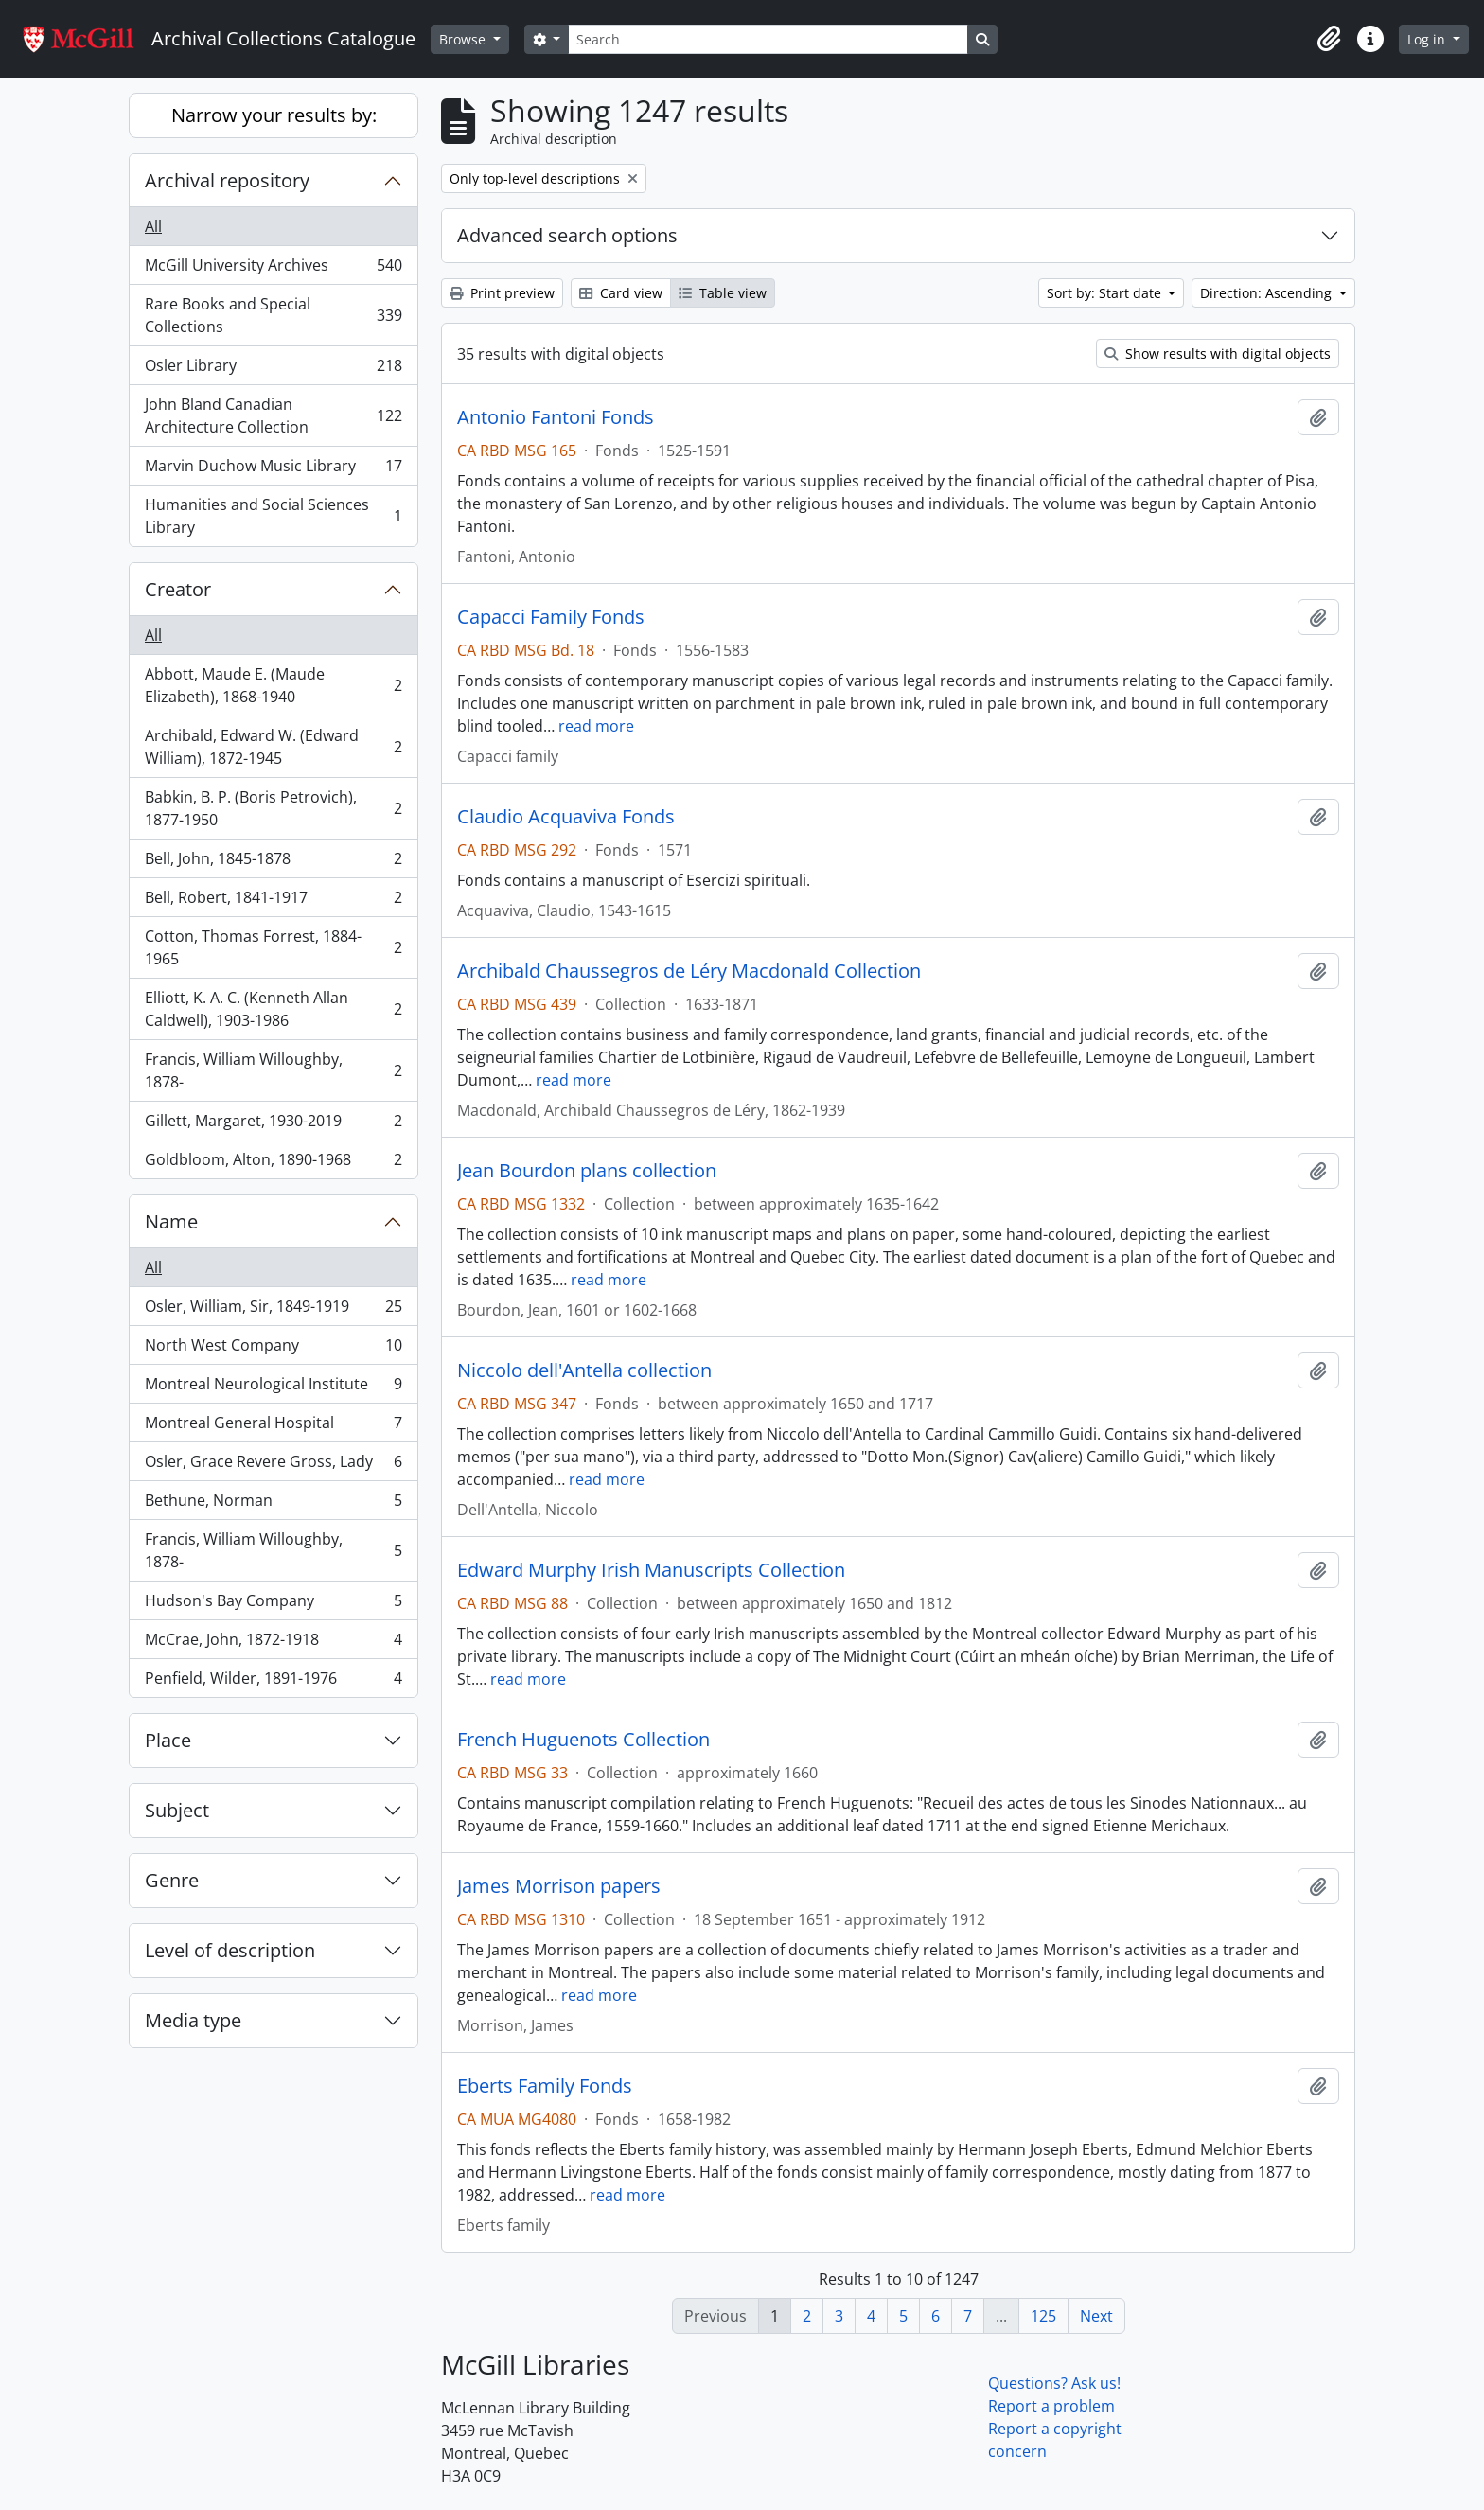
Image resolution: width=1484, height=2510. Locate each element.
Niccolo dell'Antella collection (584, 1370)
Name (171, 1221)
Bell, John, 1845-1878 (273, 862)
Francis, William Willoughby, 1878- (273, 1070)
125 (1043, 2316)
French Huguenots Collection (583, 1739)
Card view (620, 293)
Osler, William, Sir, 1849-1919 (273, 1310)
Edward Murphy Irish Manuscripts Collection (651, 1570)
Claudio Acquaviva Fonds (566, 816)
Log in (1428, 39)
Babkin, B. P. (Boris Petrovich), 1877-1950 (273, 808)
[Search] (767, 39)
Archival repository (227, 180)
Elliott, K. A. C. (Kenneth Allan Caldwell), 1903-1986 (273, 1009)
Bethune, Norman (273, 1504)
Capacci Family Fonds (551, 617)
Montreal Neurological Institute (273, 1388)
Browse (464, 39)
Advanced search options (567, 235)
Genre (172, 1880)
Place (168, 1740)
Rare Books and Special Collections (273, 315)
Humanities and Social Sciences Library (273, 516)
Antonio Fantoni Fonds (555, 417)
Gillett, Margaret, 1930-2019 (273, 1124)
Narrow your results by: (274, 115)
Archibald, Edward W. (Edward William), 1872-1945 (273, 747)
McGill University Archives (273, 269)
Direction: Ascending (1267, 293)
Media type (193, 2020)
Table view (723, 293)
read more (596, 726)
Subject (177, 1810)
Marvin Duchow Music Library (273, 470)
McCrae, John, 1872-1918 (273, 1643)
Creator (178, 589)
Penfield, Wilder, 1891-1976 (273, 1682)
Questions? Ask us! (1054, 2383)
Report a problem (1051, 2405)
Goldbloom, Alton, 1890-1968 (273, 1163)
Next (1096, 2316)
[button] (1329, 39)
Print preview (502, 293)
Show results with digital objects (1217, 353)
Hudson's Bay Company (273, 1604)
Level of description (230, 1950)
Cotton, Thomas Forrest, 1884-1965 (273, 947)
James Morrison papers (559, 1886)
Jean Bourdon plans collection (586, 1170)
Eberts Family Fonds (544, 2086)
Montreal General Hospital (273, 1426)
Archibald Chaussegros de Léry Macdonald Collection (689, 971)
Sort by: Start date (1106, 293)
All (153, 226)
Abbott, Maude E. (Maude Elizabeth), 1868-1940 (273, 685)
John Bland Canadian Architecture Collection (273, 415)
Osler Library (273, 369)
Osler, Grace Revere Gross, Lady (273, 1465)
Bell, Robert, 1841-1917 (273, 901)
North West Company (273, 1349)
